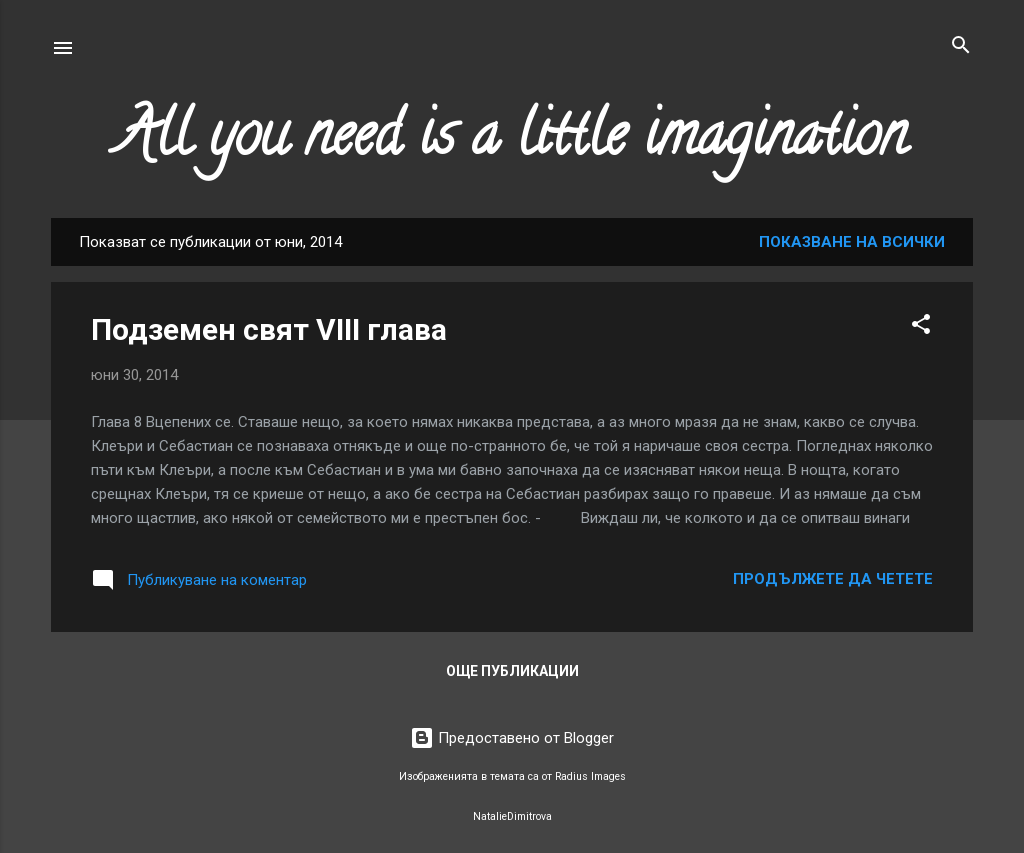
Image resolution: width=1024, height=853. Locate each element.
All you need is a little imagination (512, 141)
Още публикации (512, 671)
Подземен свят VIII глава (269, 329)
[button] (921, 325)
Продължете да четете (833, 579)
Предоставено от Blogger (512, 738)
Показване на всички (852, 242)
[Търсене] (961, 46)
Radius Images (590, 776)
